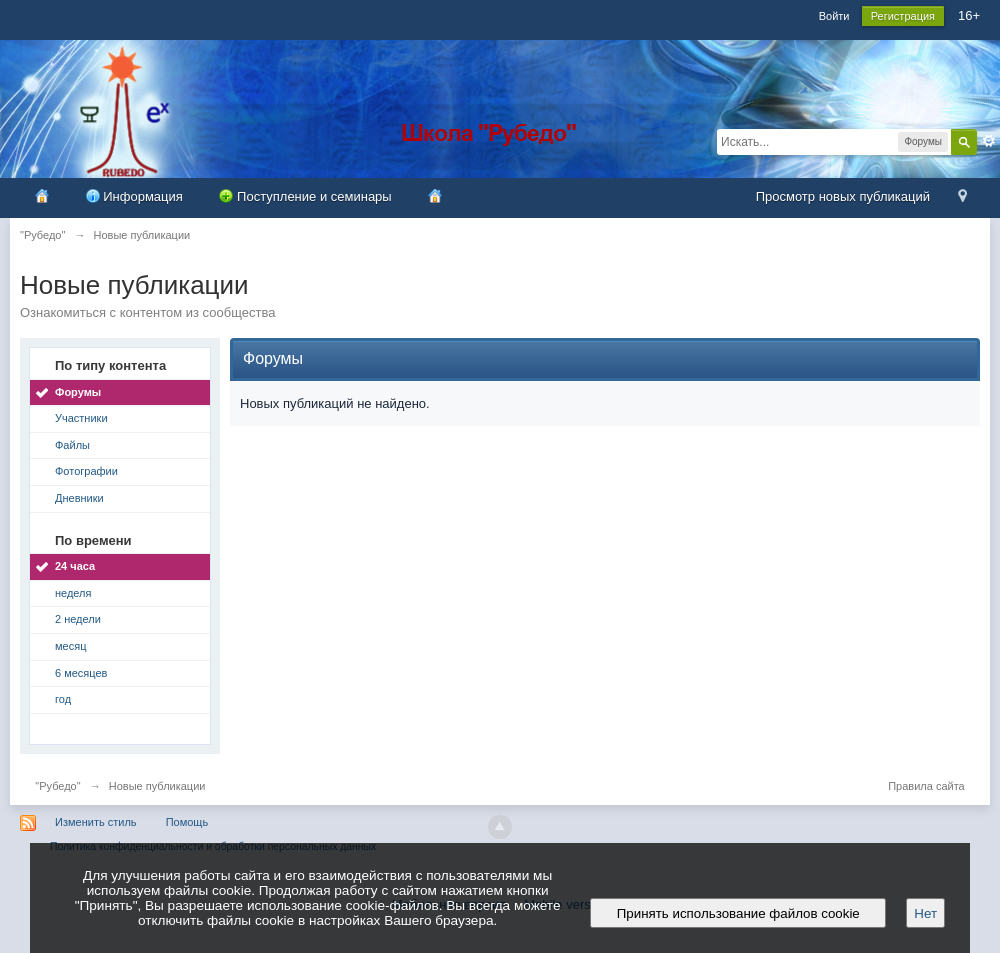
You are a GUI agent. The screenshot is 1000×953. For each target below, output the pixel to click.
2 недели (78, 619)
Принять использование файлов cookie (738, 913)
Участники (81, 418)
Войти (834, 16)
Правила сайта (926, 786)
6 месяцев (81, 673)
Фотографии (86, 471)
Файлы (72, 445)
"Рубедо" (57, 786)
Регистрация (903, 16)
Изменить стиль (96, 822)
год (63, 699)
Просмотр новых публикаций (843, 196)
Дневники (79, 498)
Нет (925, 913)
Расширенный (989, 141)
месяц (70, 646)
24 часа (75, 566)
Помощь (187, 822)
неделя (73, 593)
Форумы (78, 392)
